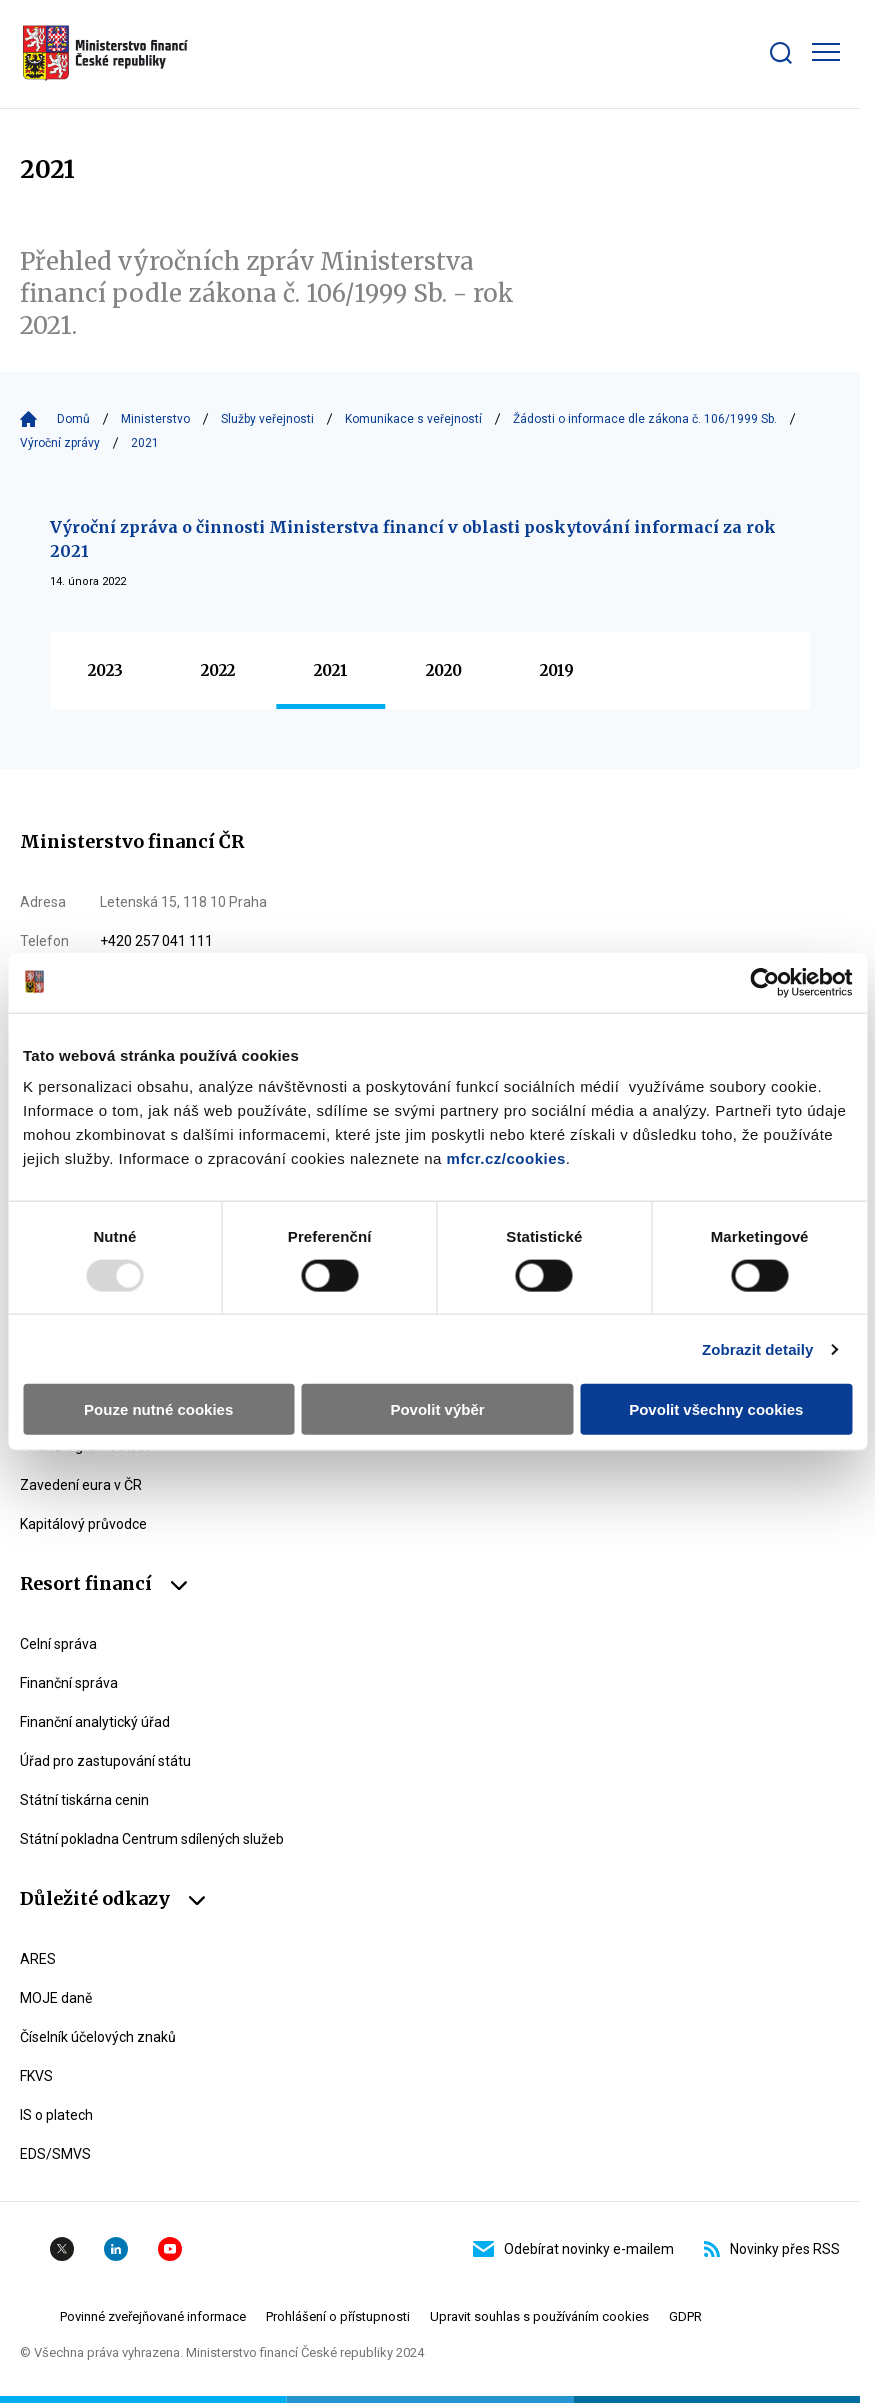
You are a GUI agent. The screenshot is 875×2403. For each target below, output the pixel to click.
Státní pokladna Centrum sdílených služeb (152, 1839)
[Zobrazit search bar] (781, 53)
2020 (444, 670)
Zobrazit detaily (758, 1348)
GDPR (685, 2316)
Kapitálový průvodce (83, 1524)
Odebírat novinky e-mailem (573, 2249)
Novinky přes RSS (772, 2249)
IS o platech (56, 2115)
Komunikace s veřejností (413, 419)
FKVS (36, 2076)
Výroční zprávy (60, 443)
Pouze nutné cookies (158, 1409)
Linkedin (116, 2249)
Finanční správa (69, 1683)
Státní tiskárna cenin (84, 1800)
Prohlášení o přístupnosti (338, 2316)
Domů (73, 419)
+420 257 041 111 (156, 941)
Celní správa (58, 1644)
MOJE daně (56, 1998)
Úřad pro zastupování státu (105, 1761)
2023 (105, 670)
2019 (557, 670)
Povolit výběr (437, 1409)
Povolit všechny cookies (716, 1409)
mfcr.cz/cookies (506, 1158)
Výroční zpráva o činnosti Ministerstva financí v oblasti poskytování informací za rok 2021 (413, 539)
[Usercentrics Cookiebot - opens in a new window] (764, 982)
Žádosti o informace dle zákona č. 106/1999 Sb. (645, 419)
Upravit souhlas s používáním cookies (539, 2316)
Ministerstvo (155, 419)
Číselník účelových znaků (98, 2037)
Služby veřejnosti (267, 419)
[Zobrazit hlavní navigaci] (826, 52)
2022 (218, 670)
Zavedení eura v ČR (81, 1485)
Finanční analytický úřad (95, 1722)
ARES (38, 1959)
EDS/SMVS (55, 2154)
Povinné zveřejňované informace (153, 2316)
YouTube (170, 2249)
